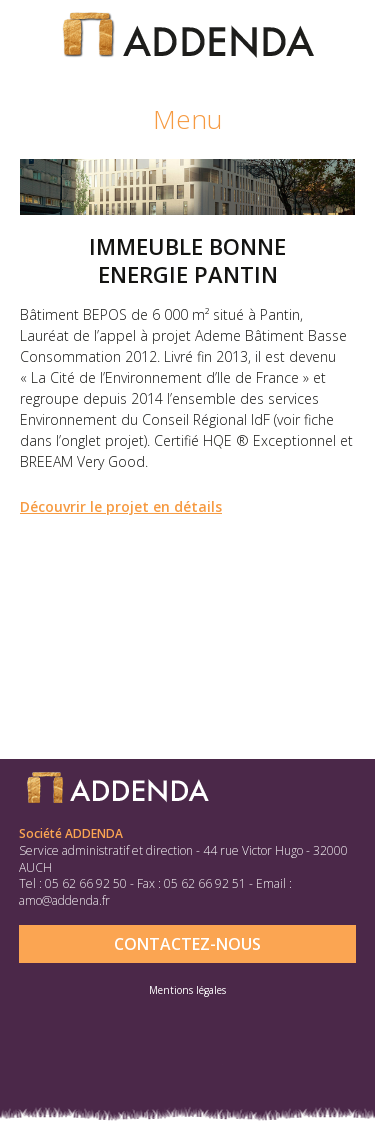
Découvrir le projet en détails (121, 506)
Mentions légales (187, 990)
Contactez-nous (187, 944)
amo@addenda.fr (64, 900)
